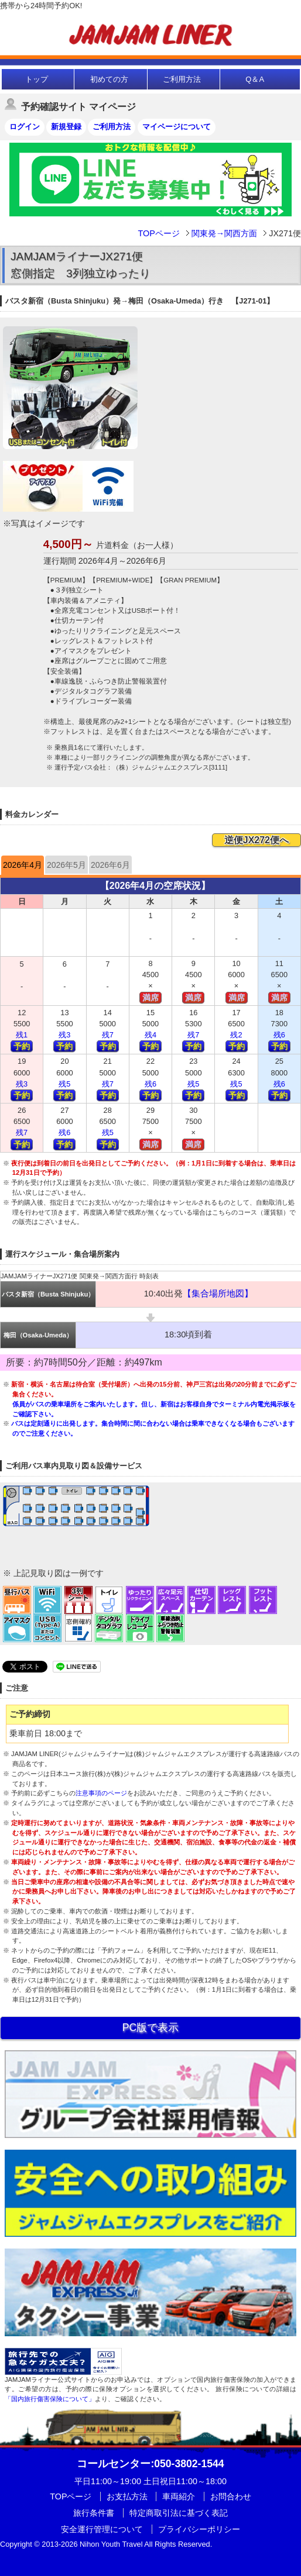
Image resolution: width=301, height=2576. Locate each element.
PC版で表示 (150, 2027)
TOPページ (158, 233)
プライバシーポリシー (199, 2529)
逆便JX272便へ (256, 840)
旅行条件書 (93, 2513)
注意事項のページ (101, 1792)
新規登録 (66, 126)
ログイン (24, 126)
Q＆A (254, 79)
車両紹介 (178, 2496)
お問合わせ (230, 2496)
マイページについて (176, 126)
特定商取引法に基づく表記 (178, 2513)
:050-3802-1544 (150, 2464)
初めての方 (109, 79)
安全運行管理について (102, 2529)
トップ (36, 79)
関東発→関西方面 (224, 233)
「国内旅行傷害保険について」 (50, 2398)
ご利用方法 (182, 79)
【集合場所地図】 (218, 1293)
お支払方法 (127, 2496)
